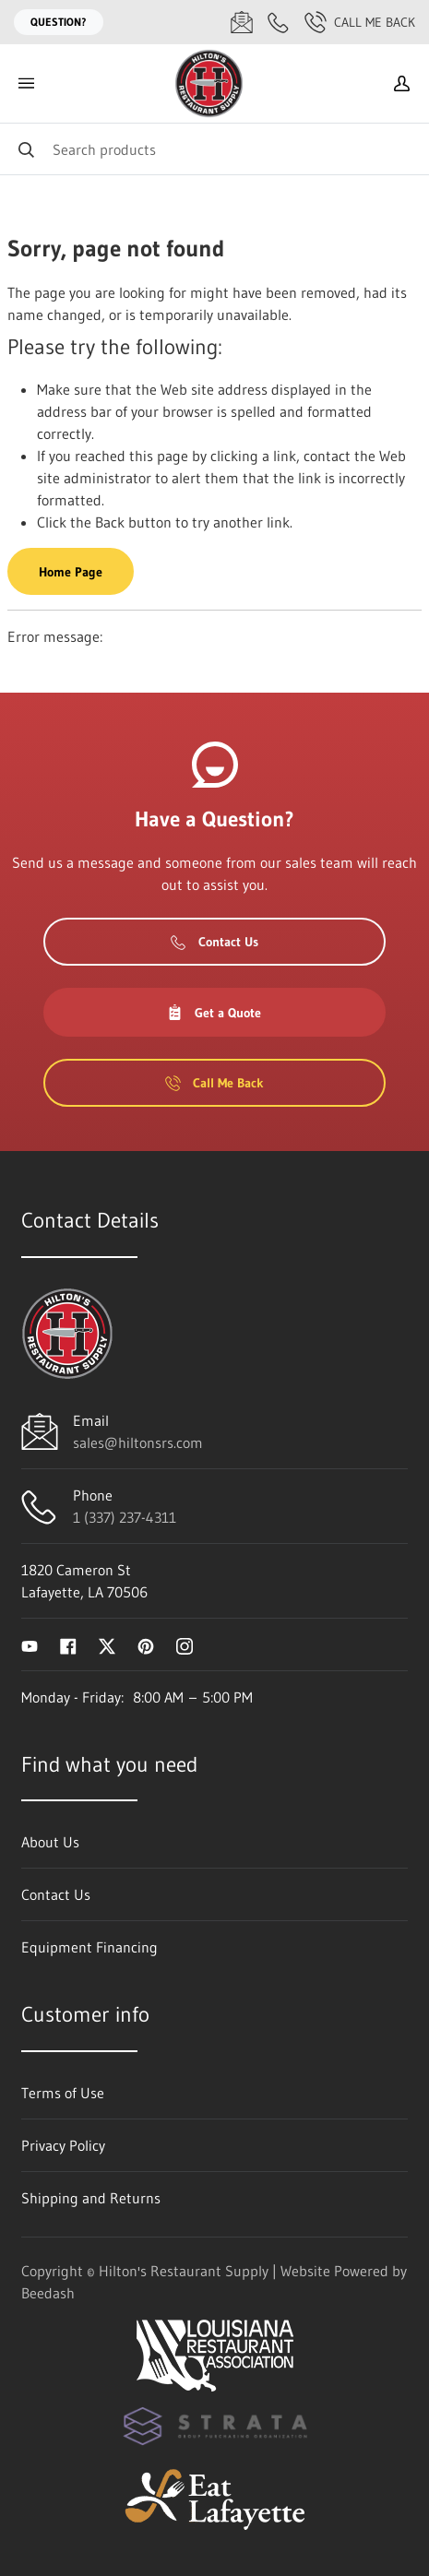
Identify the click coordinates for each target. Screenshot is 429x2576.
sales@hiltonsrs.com (138, 1442)
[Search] (214, 149)
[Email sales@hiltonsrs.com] (242, 22)
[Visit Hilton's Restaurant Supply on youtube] (29, 1644)
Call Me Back (359, 22)
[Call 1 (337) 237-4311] (279, 22)
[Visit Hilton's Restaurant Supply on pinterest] (145, 1644)
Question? (58, 22)
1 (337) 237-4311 (124, 1517)
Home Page (70, 572)
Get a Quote (214, 1012)
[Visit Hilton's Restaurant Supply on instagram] (184, 1644)
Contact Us (214, 941)
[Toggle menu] (25, 83)
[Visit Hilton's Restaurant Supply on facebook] (68, 1644)
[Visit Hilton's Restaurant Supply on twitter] (107, 1644)
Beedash (48, 2293)
